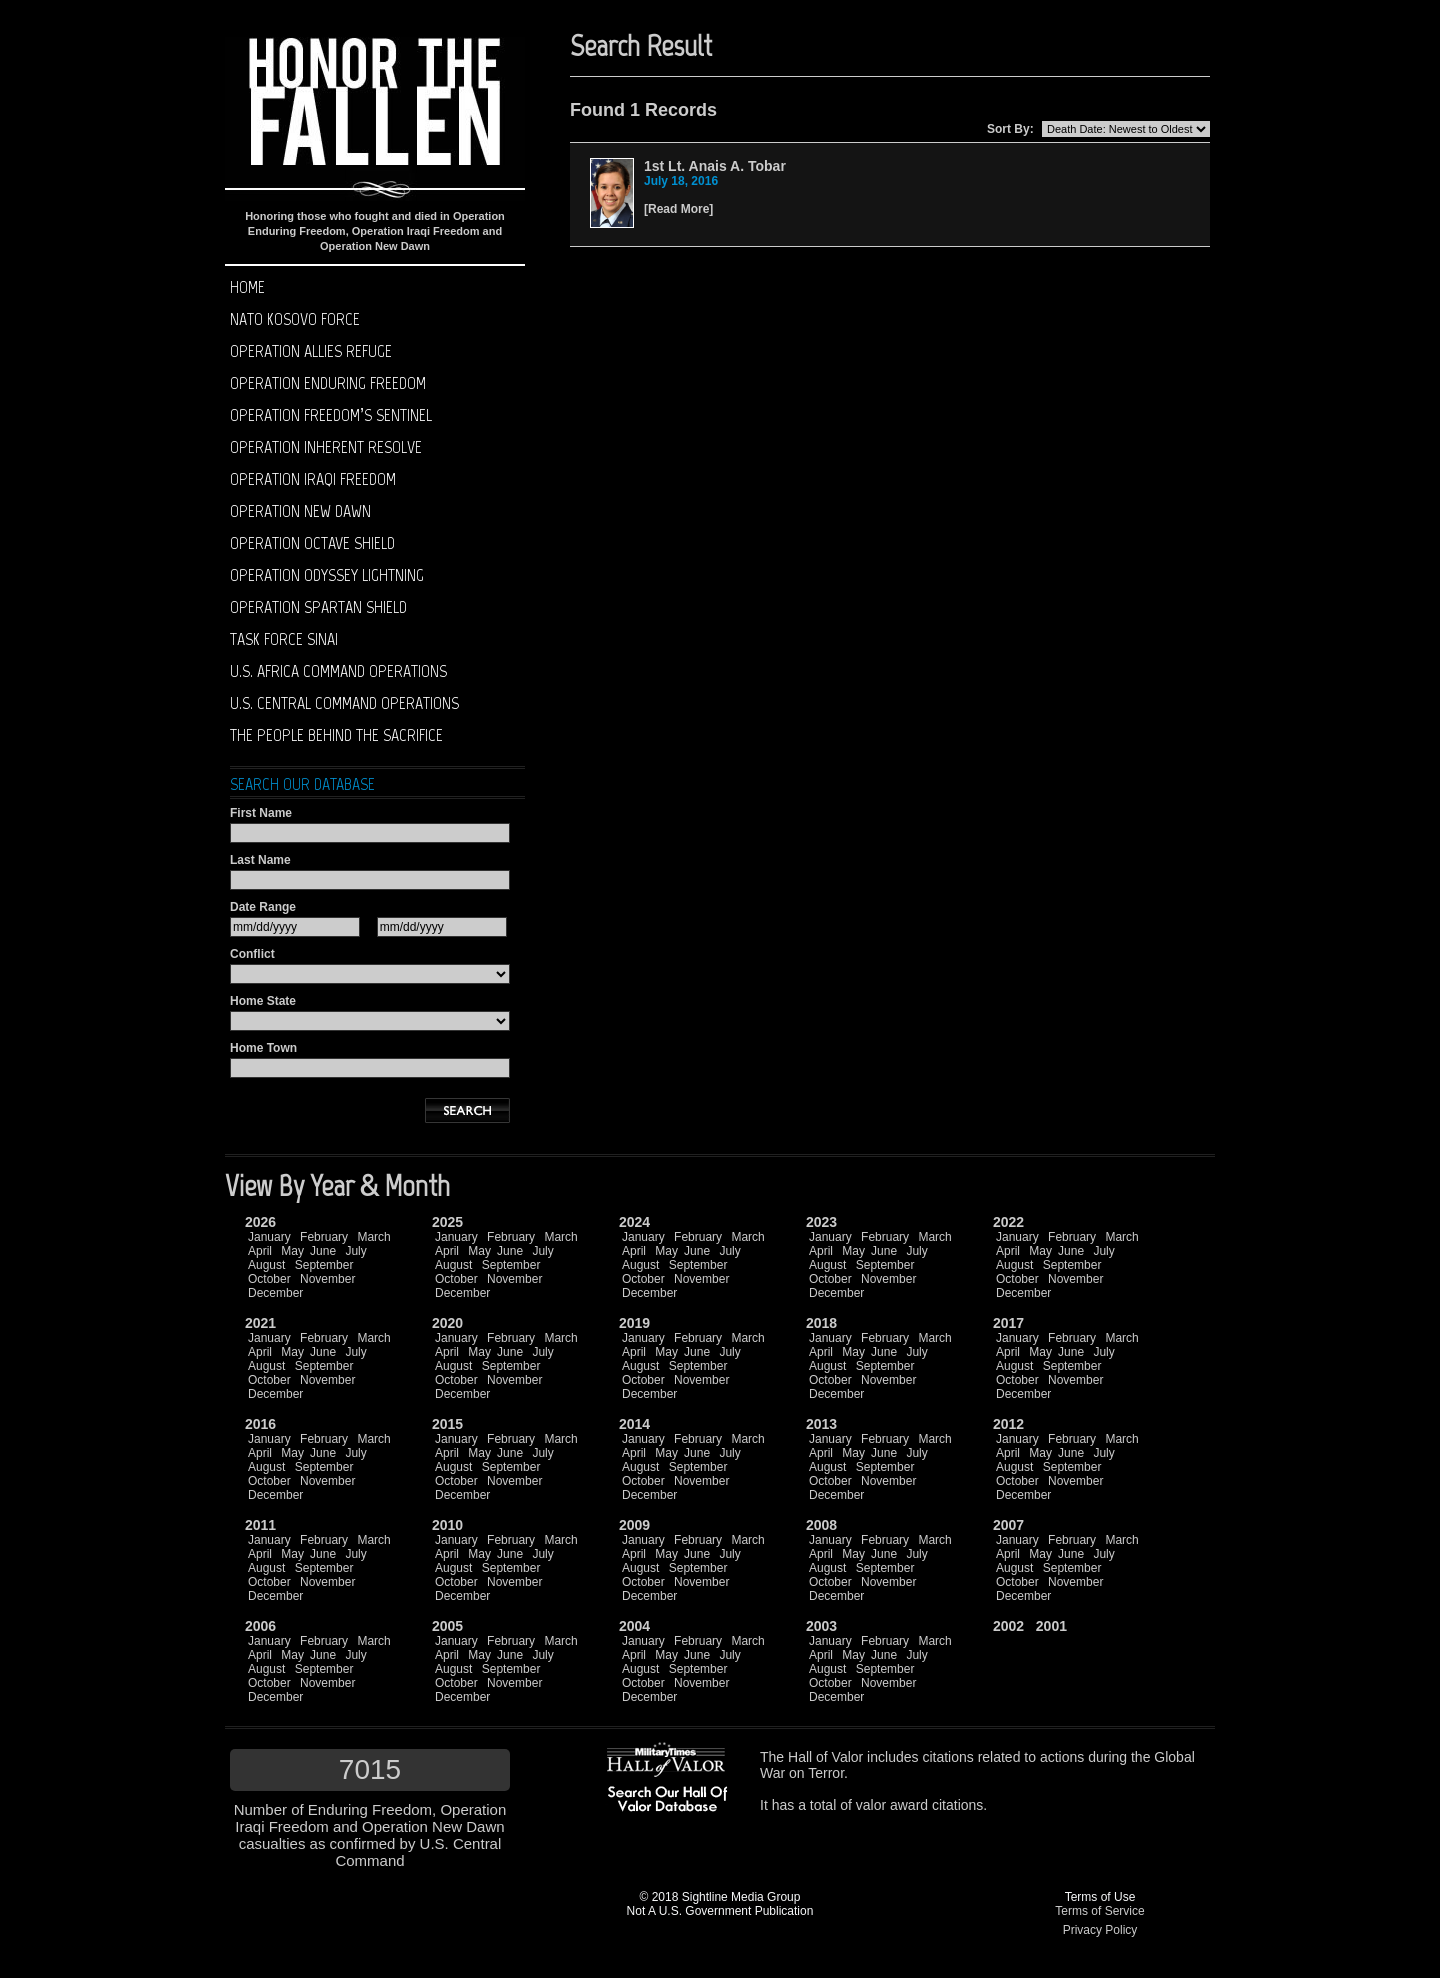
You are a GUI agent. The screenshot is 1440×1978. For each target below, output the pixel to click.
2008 (821, 1525)
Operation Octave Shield (312, 543)
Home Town (263, 1048)
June (323, 1251)
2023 (821, 1222)
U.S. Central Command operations (344, 703)
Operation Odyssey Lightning (327, 575)
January (269, 1237)
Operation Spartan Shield (318, 607)
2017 (1008, 1323)
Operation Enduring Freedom (328, 383)
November (327, 1279)
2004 (634, 1626)
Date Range (263, 907)
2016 (260, 1424)
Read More (678, 209)
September (324, 1265)
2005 (447, 1626)
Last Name (260, 860)
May (292, 1251)
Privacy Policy (1100, 1930)
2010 (447, 1525)
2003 (821, 1626)
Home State (263, 1001)
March (373, 1237)
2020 (447, 1323)
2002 (1008, 1626)
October (269, 1279)
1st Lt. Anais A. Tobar (715, 166)
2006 (260, 1626)
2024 (634, 1222)
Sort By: (1010, 129)
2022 (1008, 1222)
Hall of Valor (825, 1757)
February (324, 1237)
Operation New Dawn (300, 511)
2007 (1008, 1525)
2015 (447, 1424)
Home (247, 287)
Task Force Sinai (284, 639)
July (355, 1251)
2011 (260, 1525)
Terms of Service (1099, 1911)
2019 (634, 1323)
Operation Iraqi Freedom (313, 479)
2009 (634, 1525)
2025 (447, 1222)
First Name (261, 813)
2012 (1008, 1424)
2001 (1051, 1626)
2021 (260, 1323)
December (275, 1293)
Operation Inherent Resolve (326, 447)
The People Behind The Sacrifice (336, 735)
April (260, 1251)
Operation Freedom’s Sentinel (331, 415)
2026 (260, 1222)
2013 (821, 1424)
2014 (634, 1424)
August (266, 1265)
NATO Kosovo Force (295, 319)
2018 (821, 1323)
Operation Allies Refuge (311, 351)
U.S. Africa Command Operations (338, 671)
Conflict (252, 954)
